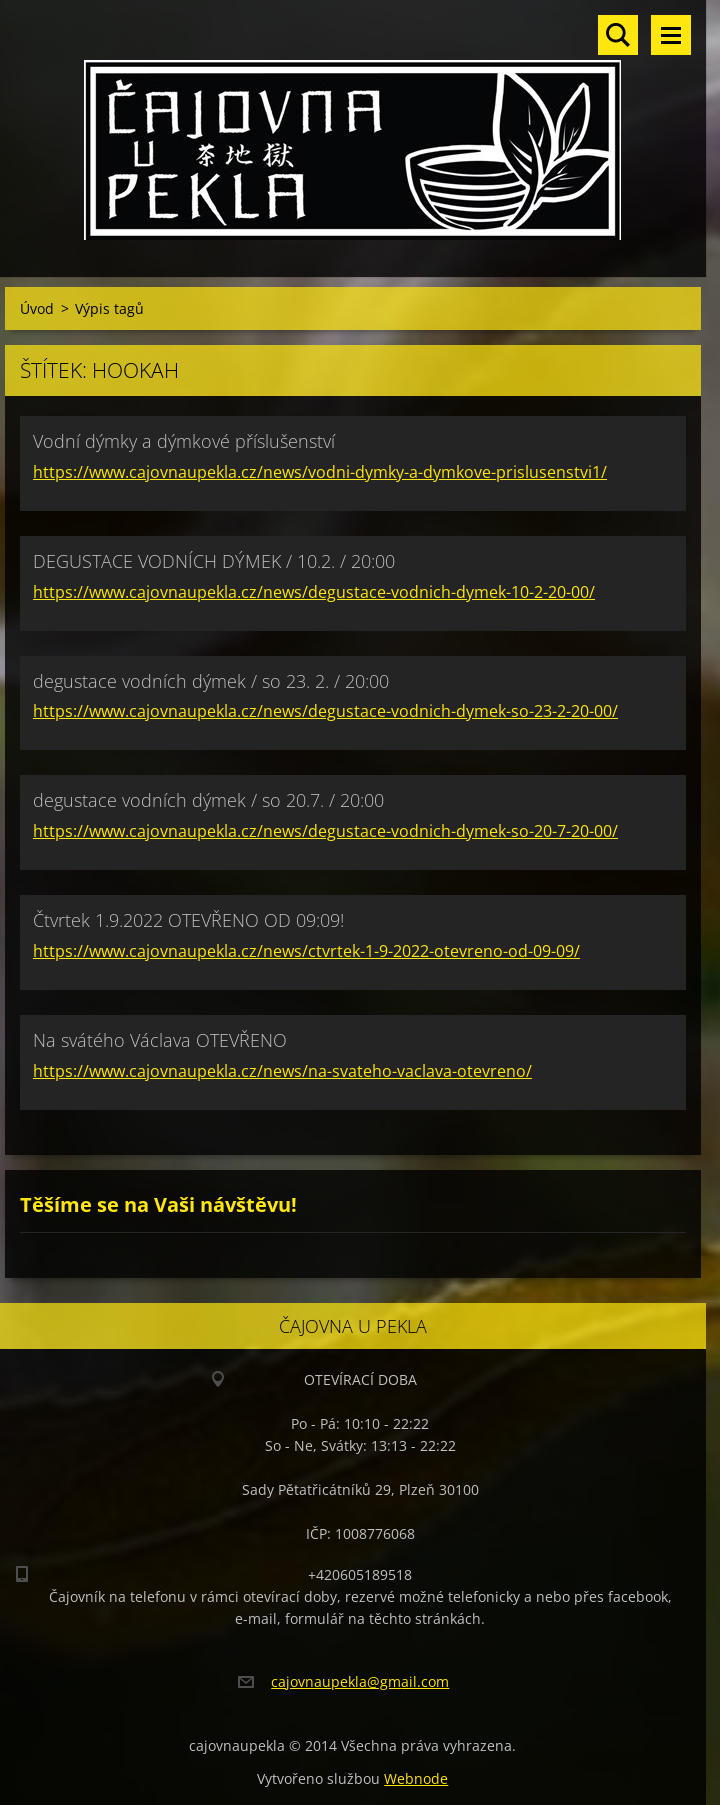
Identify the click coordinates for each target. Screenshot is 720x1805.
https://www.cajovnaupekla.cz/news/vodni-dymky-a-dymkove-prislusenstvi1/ (320, 472)
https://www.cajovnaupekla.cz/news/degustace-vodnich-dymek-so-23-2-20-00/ (325, 711)
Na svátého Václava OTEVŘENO (160, 1040)
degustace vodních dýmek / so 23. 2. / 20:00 (211, 681)
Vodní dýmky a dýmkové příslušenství (184, 441)
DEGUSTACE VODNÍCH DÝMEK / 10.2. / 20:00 (214, 561)
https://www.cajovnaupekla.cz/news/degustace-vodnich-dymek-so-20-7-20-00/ (325, 831)
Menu (671, 35)
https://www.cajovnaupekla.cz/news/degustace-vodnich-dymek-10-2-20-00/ (314, 592)
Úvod (37, 308)
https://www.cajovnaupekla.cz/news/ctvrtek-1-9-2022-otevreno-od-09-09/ (306, 951)
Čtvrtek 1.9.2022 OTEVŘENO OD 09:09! (188, 920)
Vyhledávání (618, 35)
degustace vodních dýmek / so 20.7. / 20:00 (208, 800)
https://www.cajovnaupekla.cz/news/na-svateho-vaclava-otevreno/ (282, 1071)
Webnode (416, 1778)
